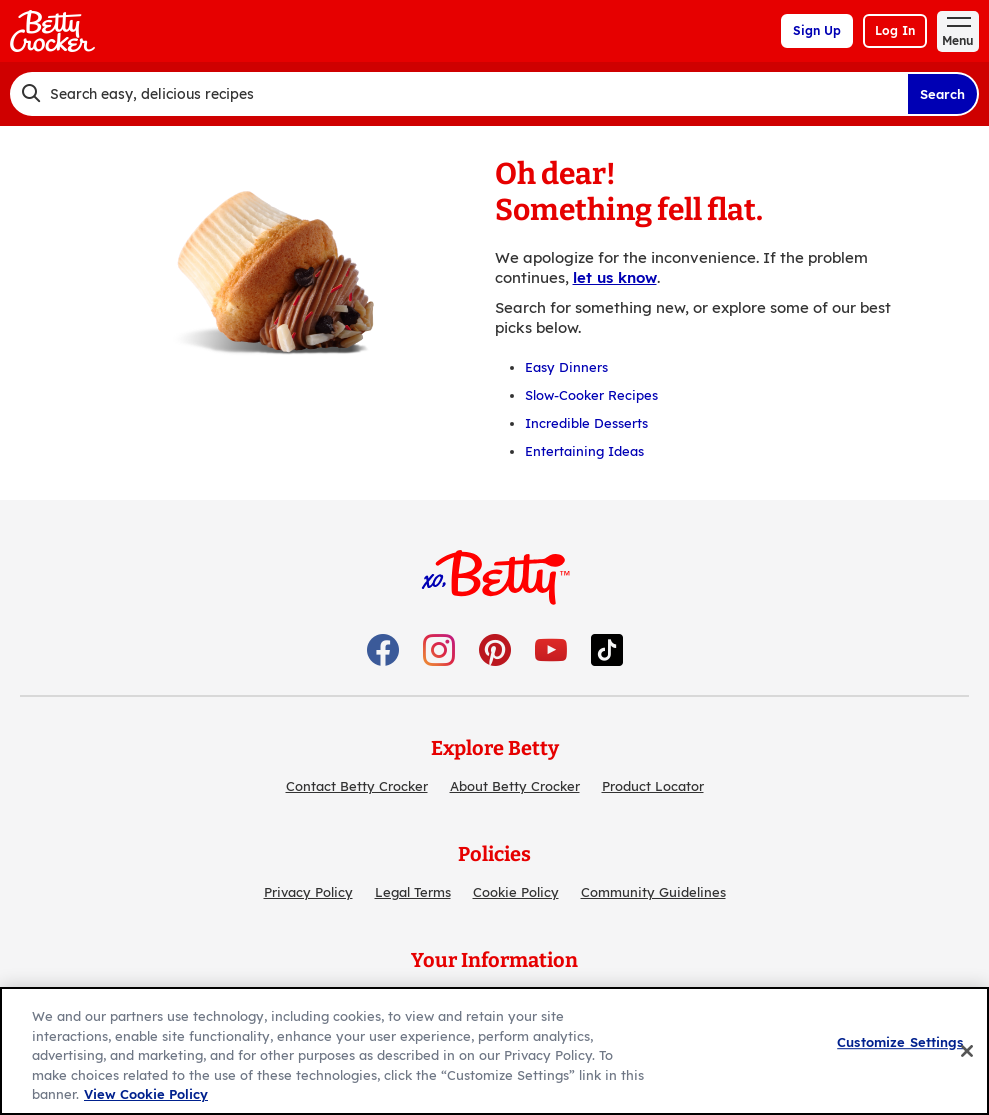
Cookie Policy (516, 892)
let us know (615, 277)
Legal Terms (413, 892)
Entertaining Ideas (584, 451)
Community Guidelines (653, 892)
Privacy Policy (308, 892)
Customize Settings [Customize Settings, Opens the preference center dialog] (900, 1042)
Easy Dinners (566, 367)
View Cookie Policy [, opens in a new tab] (146, 1094)
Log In (895, 30)
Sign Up (817, 30)
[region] (494, 1051)
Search (942, 94)
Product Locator (653, 786)
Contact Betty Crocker (357, 786)
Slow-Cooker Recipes (591, 395)
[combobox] (458, 94)
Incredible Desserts (586, 423)
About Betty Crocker (515, 786)
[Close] (967, 1051)
